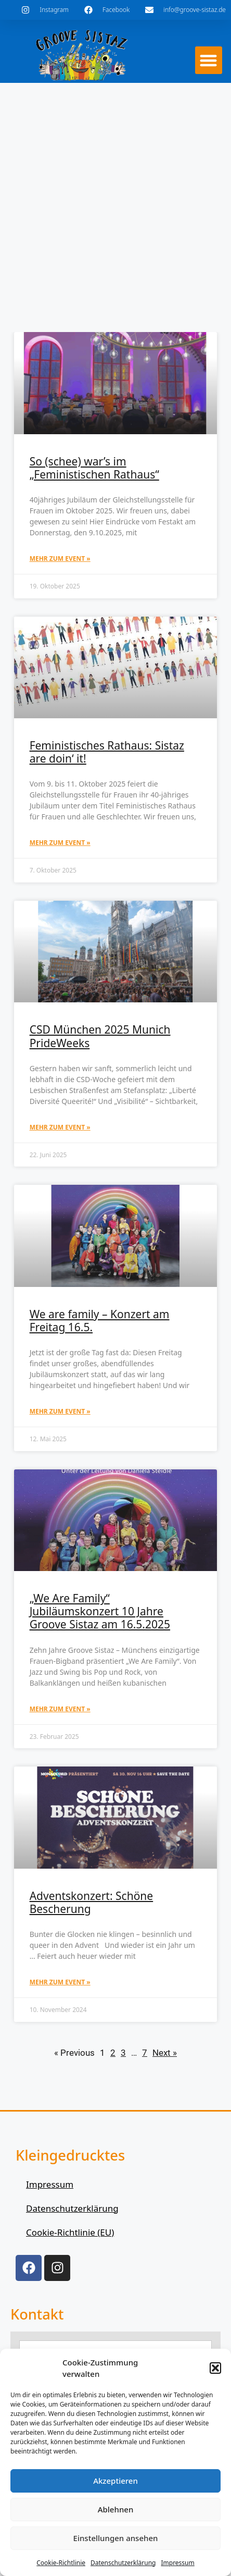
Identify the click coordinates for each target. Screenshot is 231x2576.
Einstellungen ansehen (115, 2538)
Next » (164, 2052)
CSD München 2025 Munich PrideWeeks (100, 1036)
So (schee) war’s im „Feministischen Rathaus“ (94, 468)
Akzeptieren (115, 2480)
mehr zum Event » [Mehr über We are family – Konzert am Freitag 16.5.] (60, 1411)
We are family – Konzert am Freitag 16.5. (100, 1320)
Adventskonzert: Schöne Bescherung (91, 1902)
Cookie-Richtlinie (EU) (70, 2232)
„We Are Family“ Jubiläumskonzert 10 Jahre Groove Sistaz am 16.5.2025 (100, 1611)
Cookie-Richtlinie (60, 2562)
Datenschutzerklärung (123, 2562)
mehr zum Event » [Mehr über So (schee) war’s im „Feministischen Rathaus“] (60, 558)
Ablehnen (116, 2509)
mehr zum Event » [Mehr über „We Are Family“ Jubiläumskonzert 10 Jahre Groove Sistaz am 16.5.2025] (60, 1708)
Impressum (177, 2562)
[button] (215, 2368)
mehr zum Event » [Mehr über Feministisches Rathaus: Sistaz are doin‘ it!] (60, 842)
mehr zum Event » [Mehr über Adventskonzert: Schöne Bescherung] (60, 1982)
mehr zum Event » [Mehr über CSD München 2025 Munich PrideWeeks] (60, 1127)
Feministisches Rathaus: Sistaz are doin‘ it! (107, 752)
